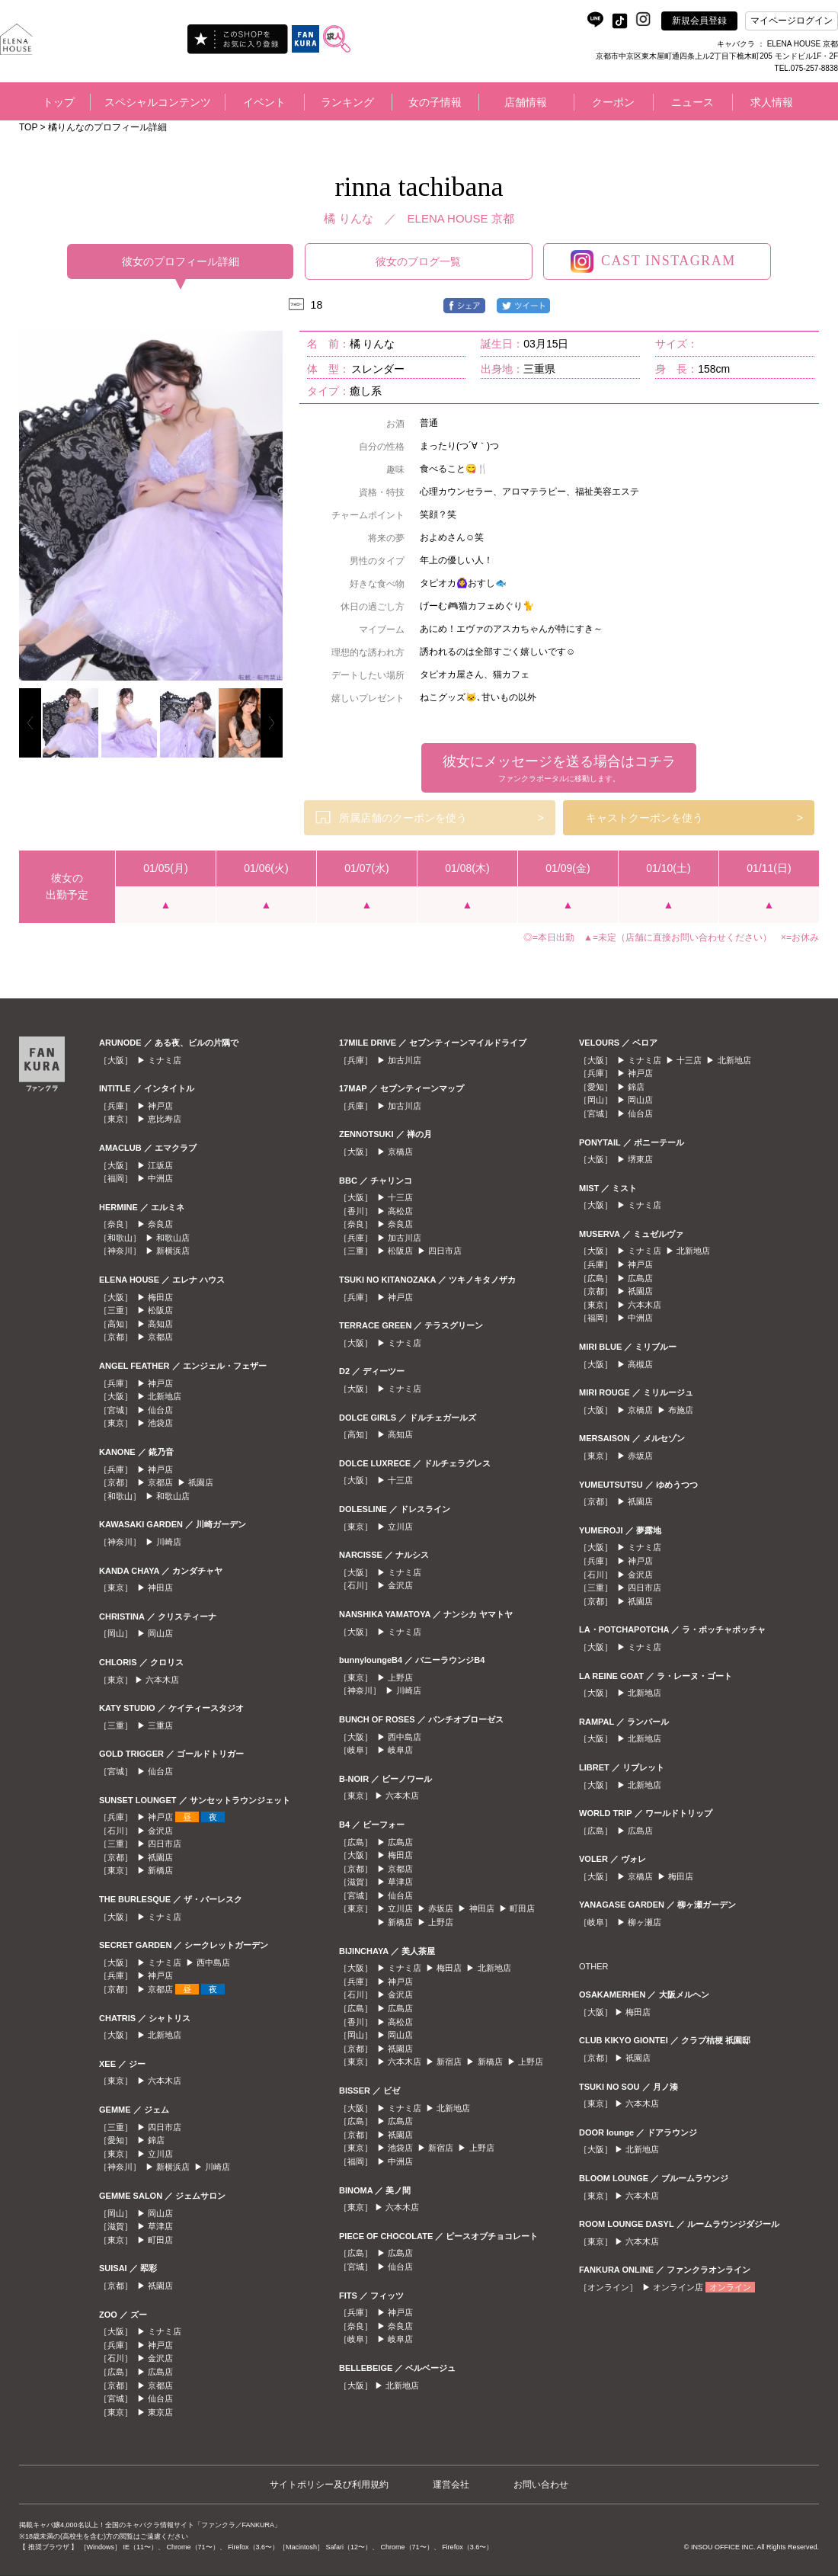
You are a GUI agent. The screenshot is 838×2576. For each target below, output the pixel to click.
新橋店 (160, 1870)
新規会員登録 (699, 20)
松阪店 (160, 1310)
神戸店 (160, 1105)
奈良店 (160, 1224)
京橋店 (400, 1151)
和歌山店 (173, 1237)
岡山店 (160, 1633)
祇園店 (200, 1482)
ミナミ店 (164, 1060)
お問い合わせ (540, 2484)
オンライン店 (678, 2287)
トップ (59, 102)
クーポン (613, 102)
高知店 (160, 1323)
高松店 (400, 1211)
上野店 (400, 1677)
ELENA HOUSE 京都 (461, 218)
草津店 (160, 2226)
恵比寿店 (164, 1118)
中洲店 (160, 1178)
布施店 (680, 1410)
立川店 (160, 2153)
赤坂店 (440, 1908)
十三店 (400, 1197)
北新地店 (164, 1396)
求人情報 (771, 102)
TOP (28, 127)
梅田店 (160, 1297)
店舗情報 (525, 102)
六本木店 (162, 1679)
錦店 (156, 2140)
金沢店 (160, 1830)
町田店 (160, 2239)
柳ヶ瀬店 (644, 1922)
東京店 (160, 2412)
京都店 (160, 1336)
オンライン (730, 2287)
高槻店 (640, 1364)
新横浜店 (173, 1250)
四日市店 (164, 1843)
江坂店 (160, 1165)
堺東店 (640, 1159)
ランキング (347, 102)
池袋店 (160, 1422)
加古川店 (404, 1060)
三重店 (160, 1725)
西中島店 (213, 1962)
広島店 (160, 2371)
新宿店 (449, 2061)
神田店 (160, 1587)
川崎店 (168, 1541)
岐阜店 (400, 1749)
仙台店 (160, 1410)
